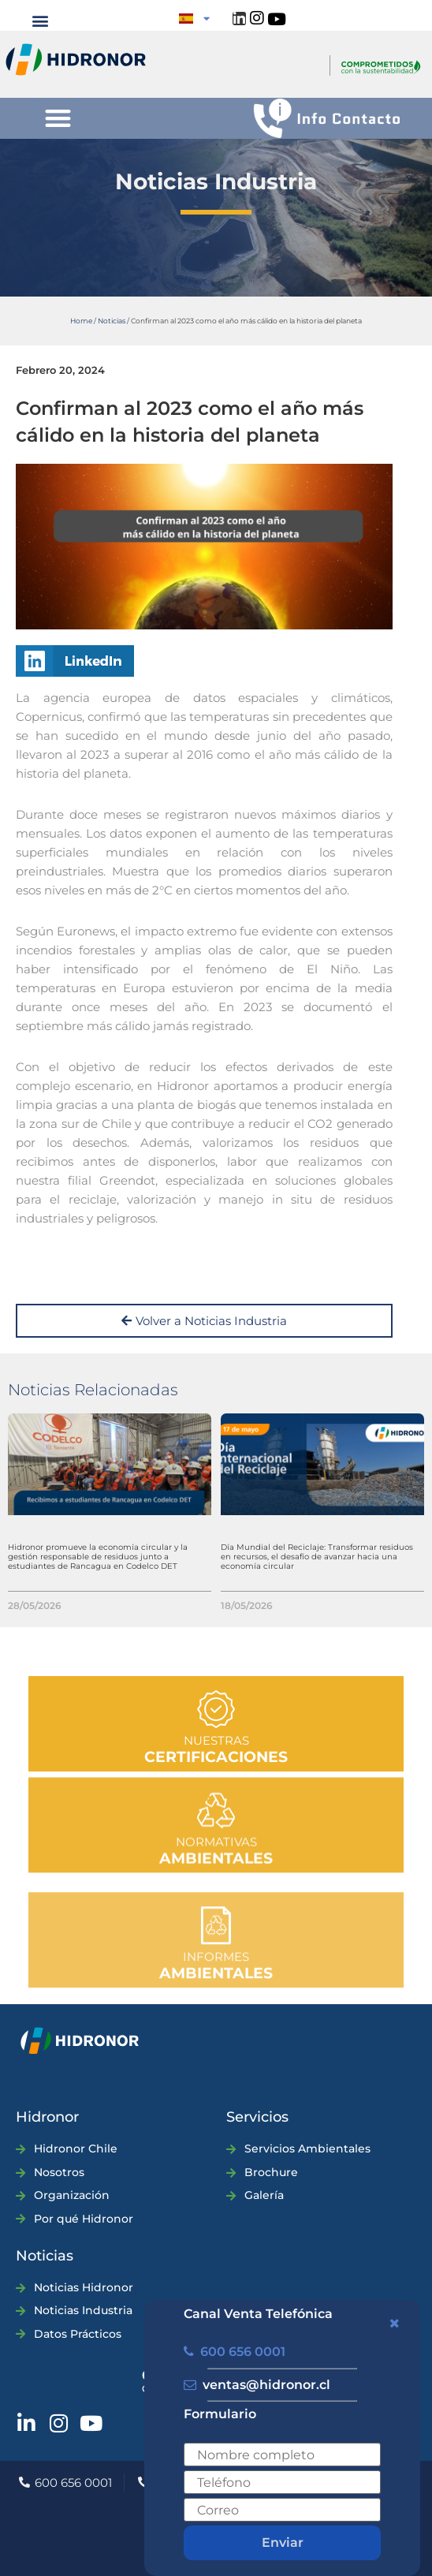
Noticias (111, 320)
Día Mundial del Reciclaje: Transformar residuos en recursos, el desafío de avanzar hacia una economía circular (317, 1556)
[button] (40, 20)
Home (81, 320)
